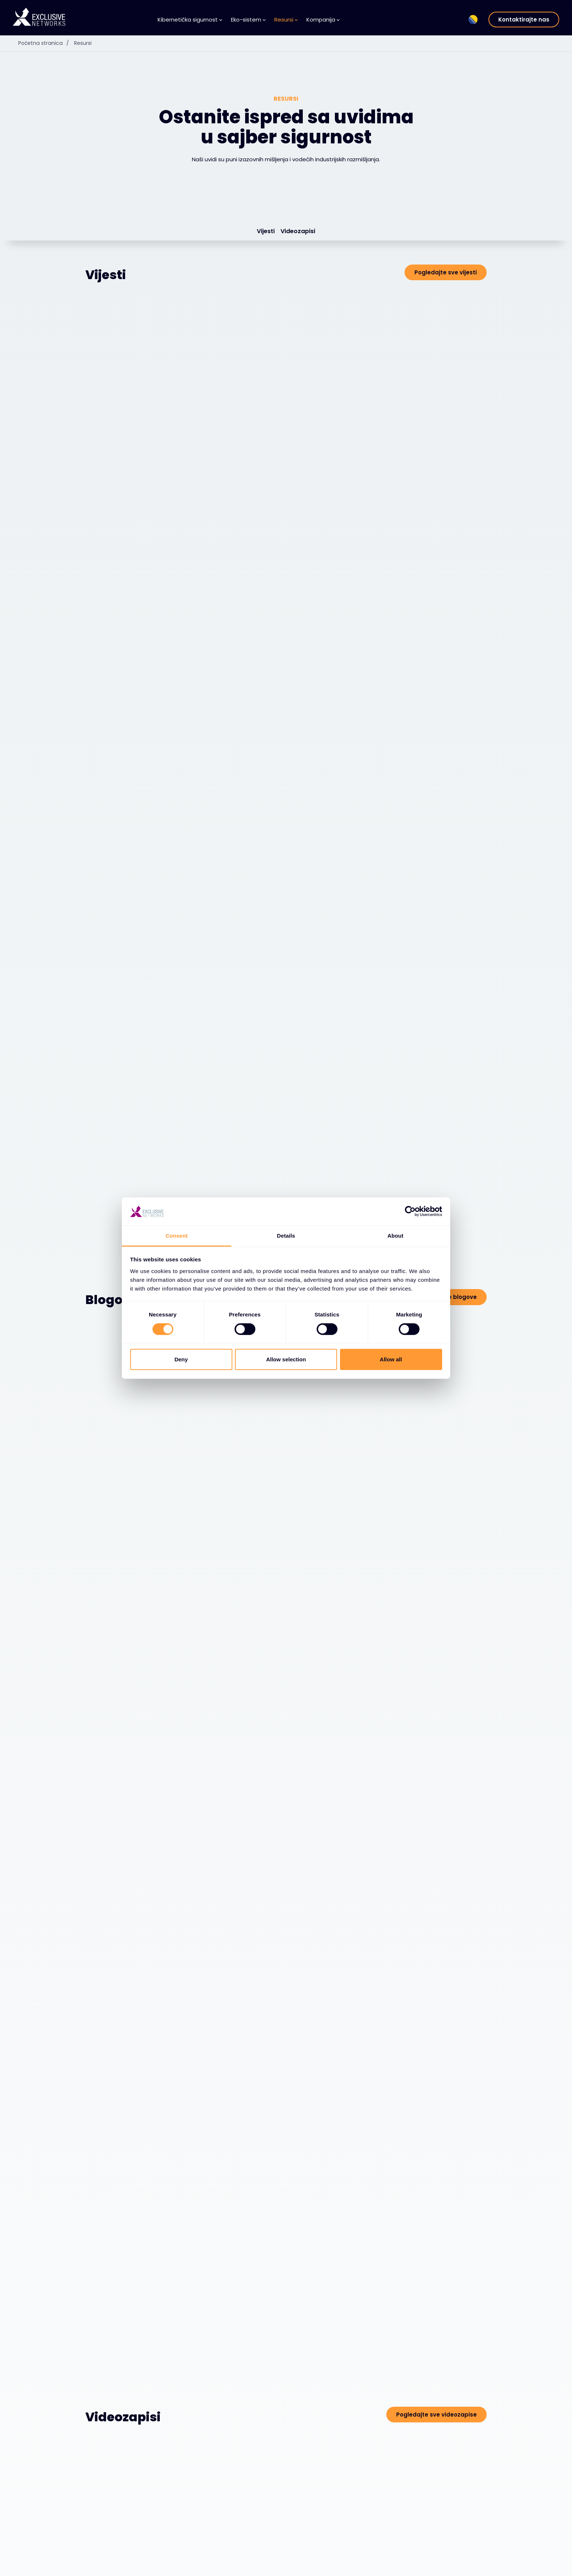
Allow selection (286, 1359)
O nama (311, 2566)
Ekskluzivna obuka (447, 2555)
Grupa (436, 2541)
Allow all (391, 1359)
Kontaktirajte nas (523, 19)
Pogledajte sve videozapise (436, 1457)
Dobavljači (175, 2566)
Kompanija (323, 19)
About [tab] (395, 1236)
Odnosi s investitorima (453, 2566)
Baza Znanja (246, 2566)
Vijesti (266, 231)
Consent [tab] (177, 1236)
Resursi (286, 19)
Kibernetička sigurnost (190, 19)
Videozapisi (298, 231)
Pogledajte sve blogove (442, 818)
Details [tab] (286, 1236)
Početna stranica (45, 43)
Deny (181, 1359)
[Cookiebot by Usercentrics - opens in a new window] (410, 1211)
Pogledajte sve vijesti (445, 273)
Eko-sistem (248, 19)
